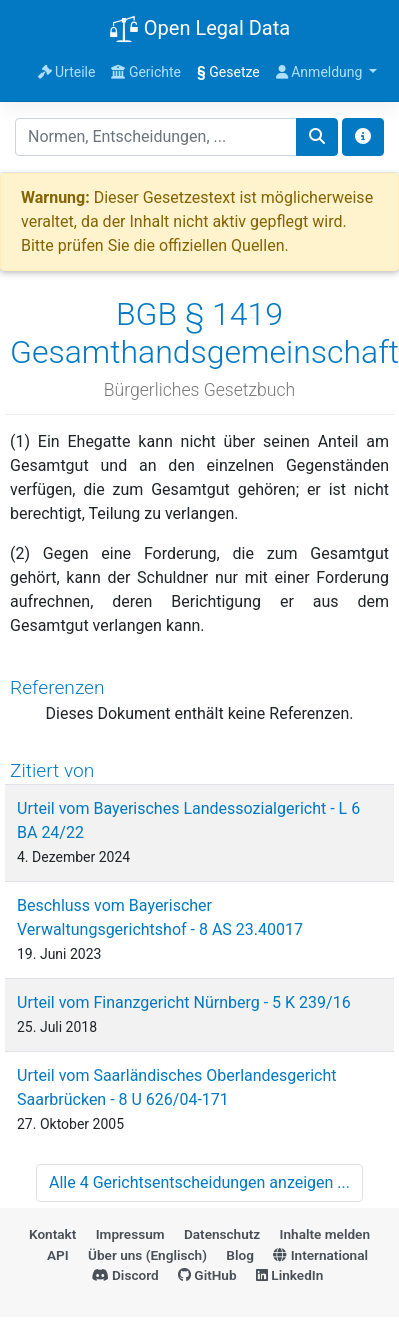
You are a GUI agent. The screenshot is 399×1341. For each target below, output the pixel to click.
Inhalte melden (325, 1234)
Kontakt (52, 1234)
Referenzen (57, 687)
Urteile (67, 72)
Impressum (130, 1234)
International (320, 1255)
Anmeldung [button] (321, 72)
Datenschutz (222, 1234)
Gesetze (228, 72)
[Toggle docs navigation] (363, 137)
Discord (125, 1275)
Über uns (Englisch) (147, 1255)
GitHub (207, 1275)
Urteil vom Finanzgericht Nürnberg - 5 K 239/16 (184, 1002)
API (58, 1255)
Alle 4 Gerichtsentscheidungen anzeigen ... (199, 1182)
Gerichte (146, 72)
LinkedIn (289, 1275)
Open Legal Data (199, 30)
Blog (240, 1255)
